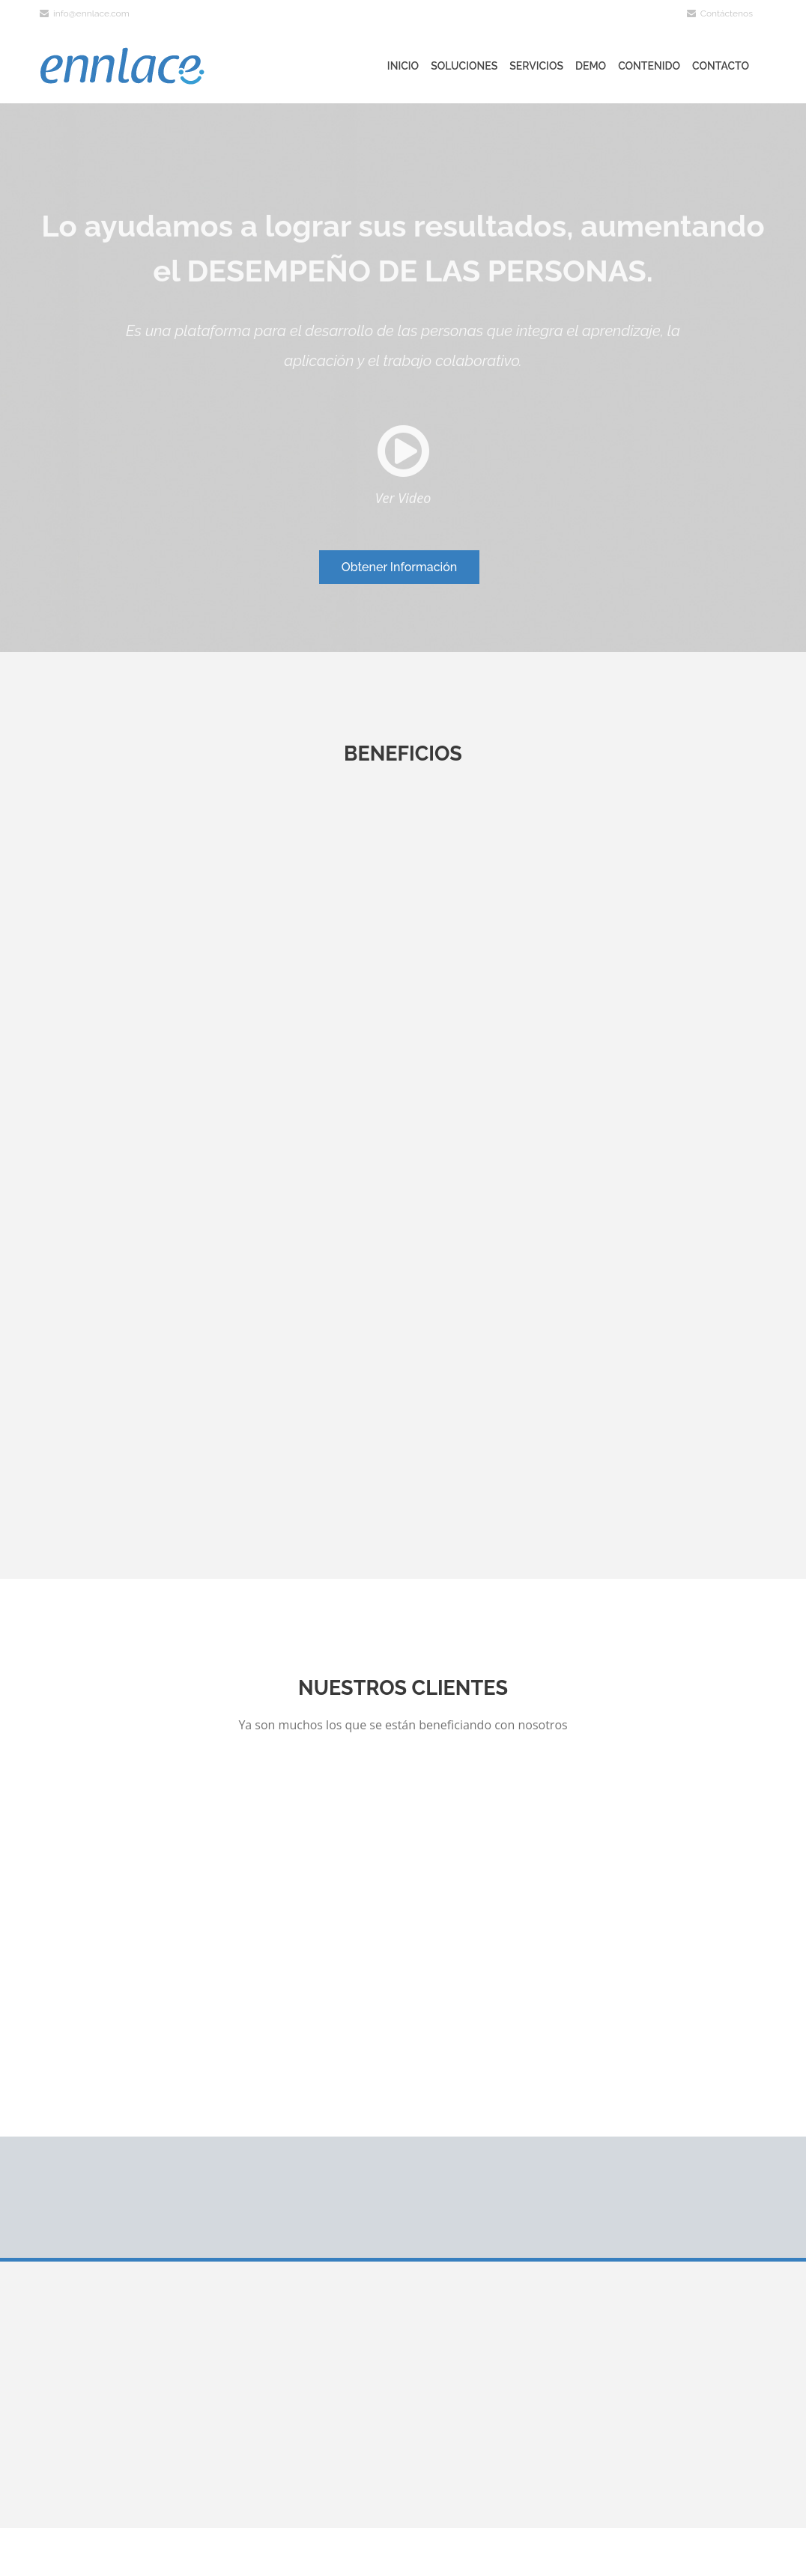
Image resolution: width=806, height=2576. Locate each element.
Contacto (720, 66)
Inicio (403, 66)
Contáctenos (720, 13)
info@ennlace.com (85, 13)
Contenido (649, 66)
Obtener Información (400, 567)
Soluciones (464, 66)
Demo (590, 66)
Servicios (536, 66)
